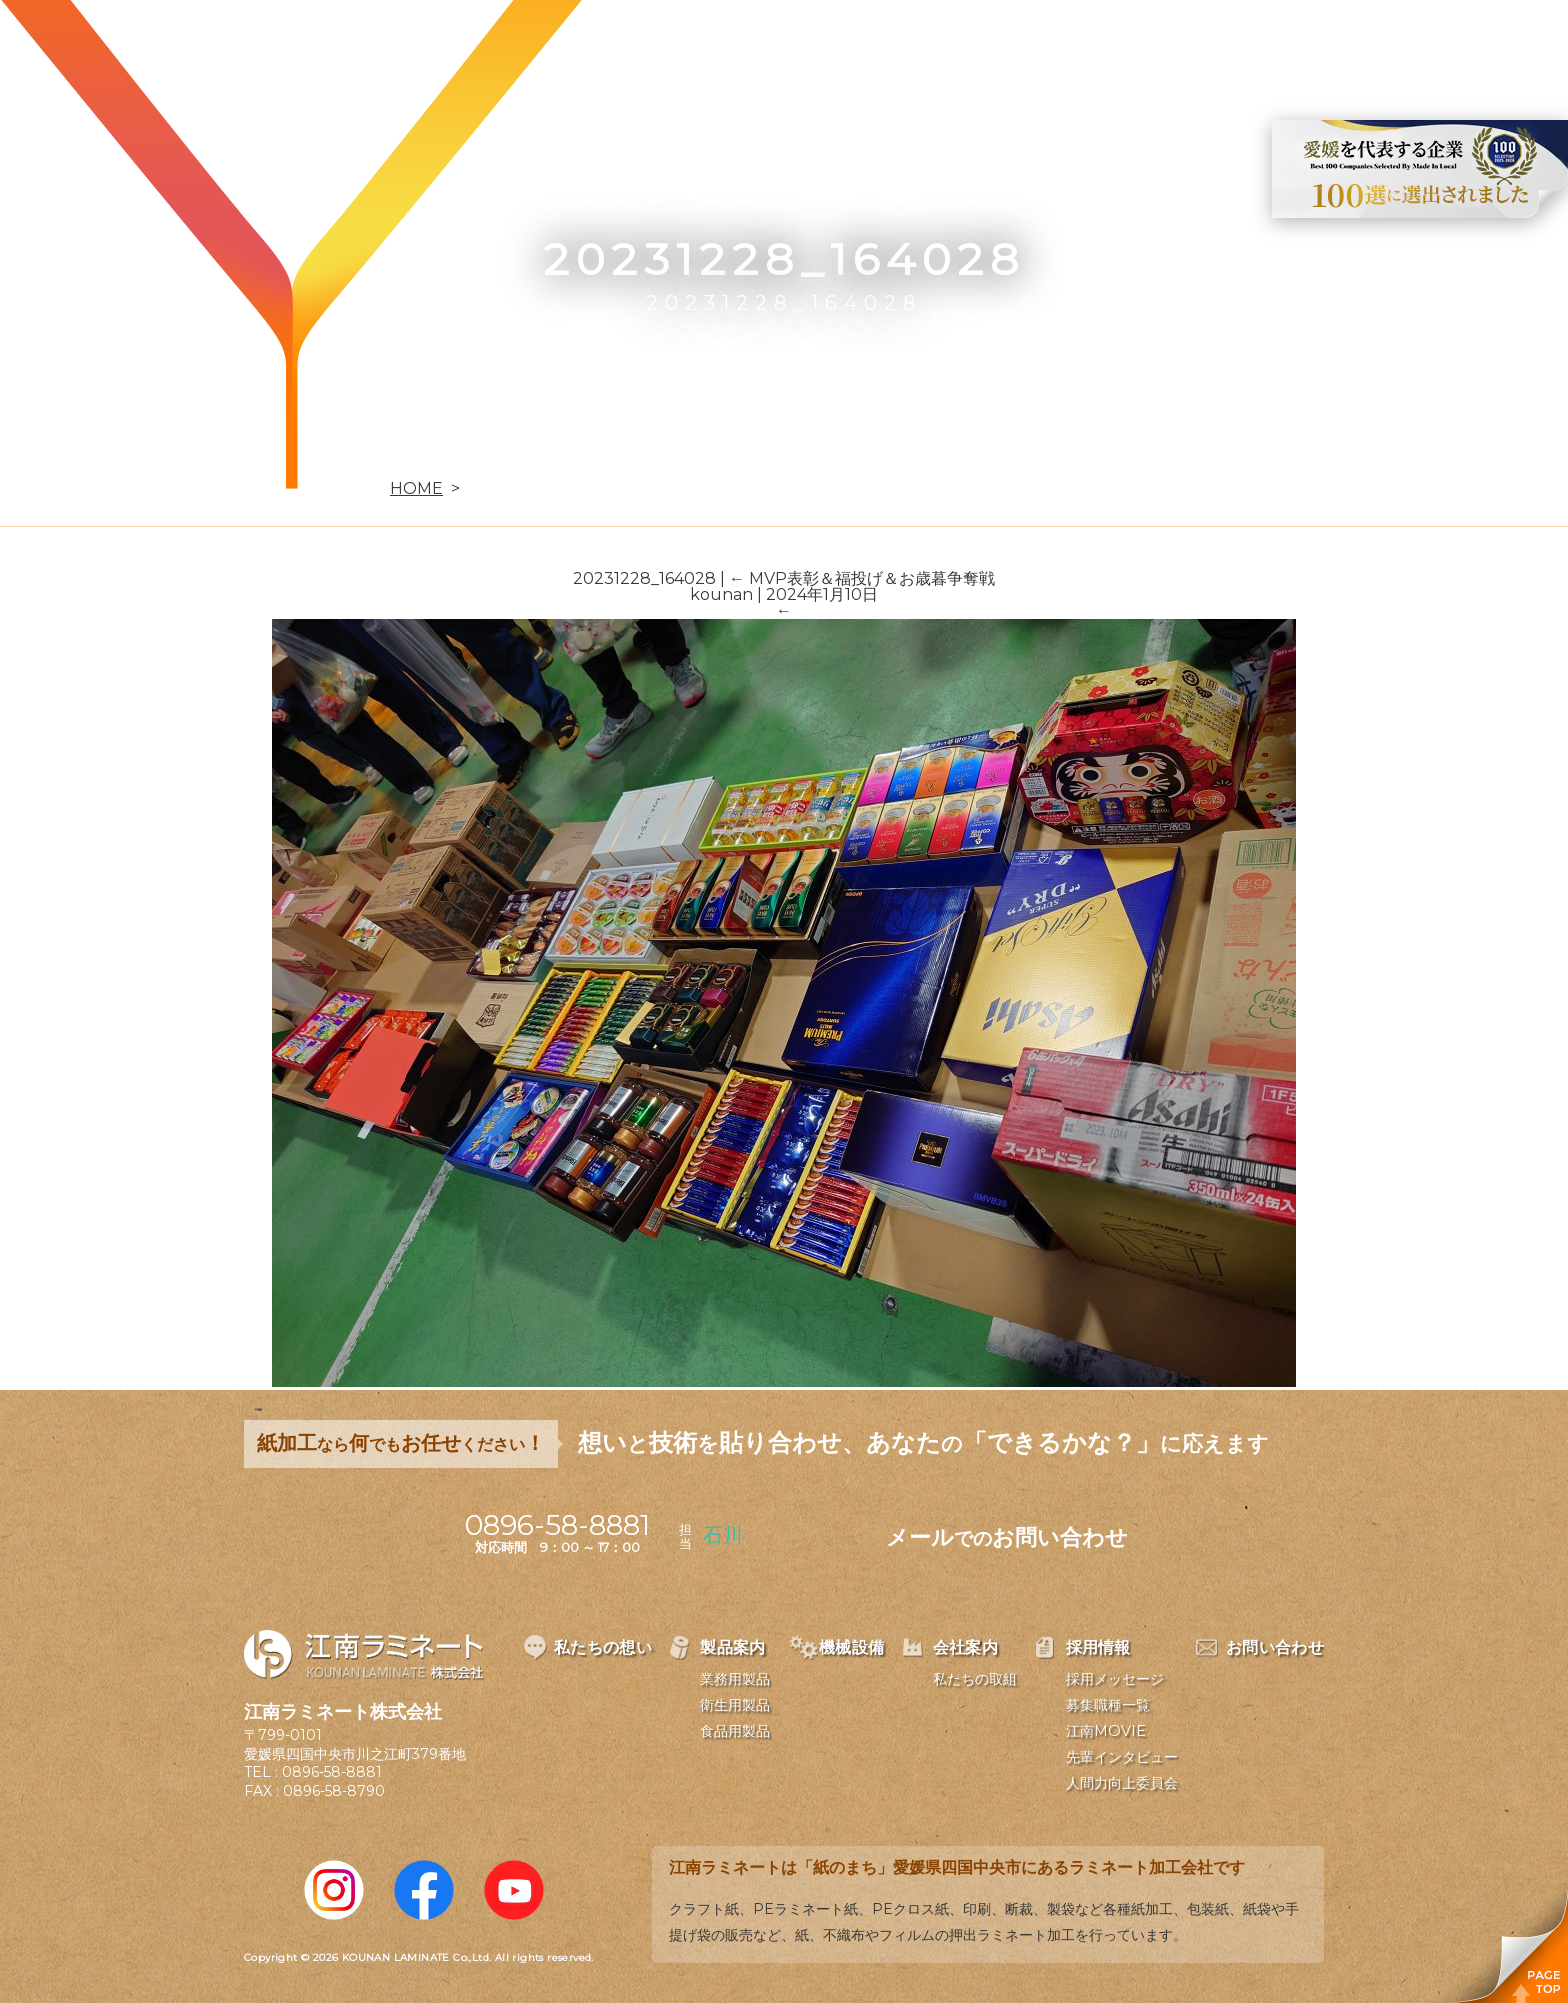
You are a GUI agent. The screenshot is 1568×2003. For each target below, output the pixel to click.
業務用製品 (735, 1679)
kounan (721, 594)
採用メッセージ (1115, 1679)
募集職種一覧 (1108, 1705)
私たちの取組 (975, 1679)
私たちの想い (711, 46)
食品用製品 (735, 1731)
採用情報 (1192, 46)
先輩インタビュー (1122, 1757)
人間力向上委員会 (1122, 1783)
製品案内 (844, 46)
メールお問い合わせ (1007, 1537)
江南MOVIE (1106, 1731)
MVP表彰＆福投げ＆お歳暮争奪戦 (862, 578)
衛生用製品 (735, 1705)
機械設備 (960, 46)
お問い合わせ (1325, 46)
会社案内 (1076, 46)
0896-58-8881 (332, 1772)
